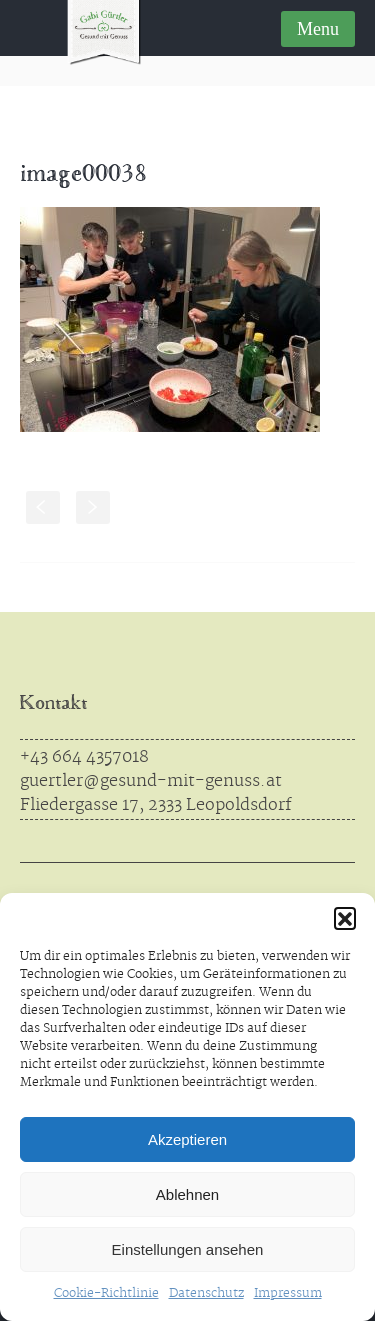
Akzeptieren (187, 1139)
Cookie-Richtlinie (106, 1293)
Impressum (288, 1293)
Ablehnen (187, 1194)
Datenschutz (206, 1293)
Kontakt (53, 704)
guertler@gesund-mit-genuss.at (151, 781)
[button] (345, 918)
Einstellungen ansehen (188, 1249)
